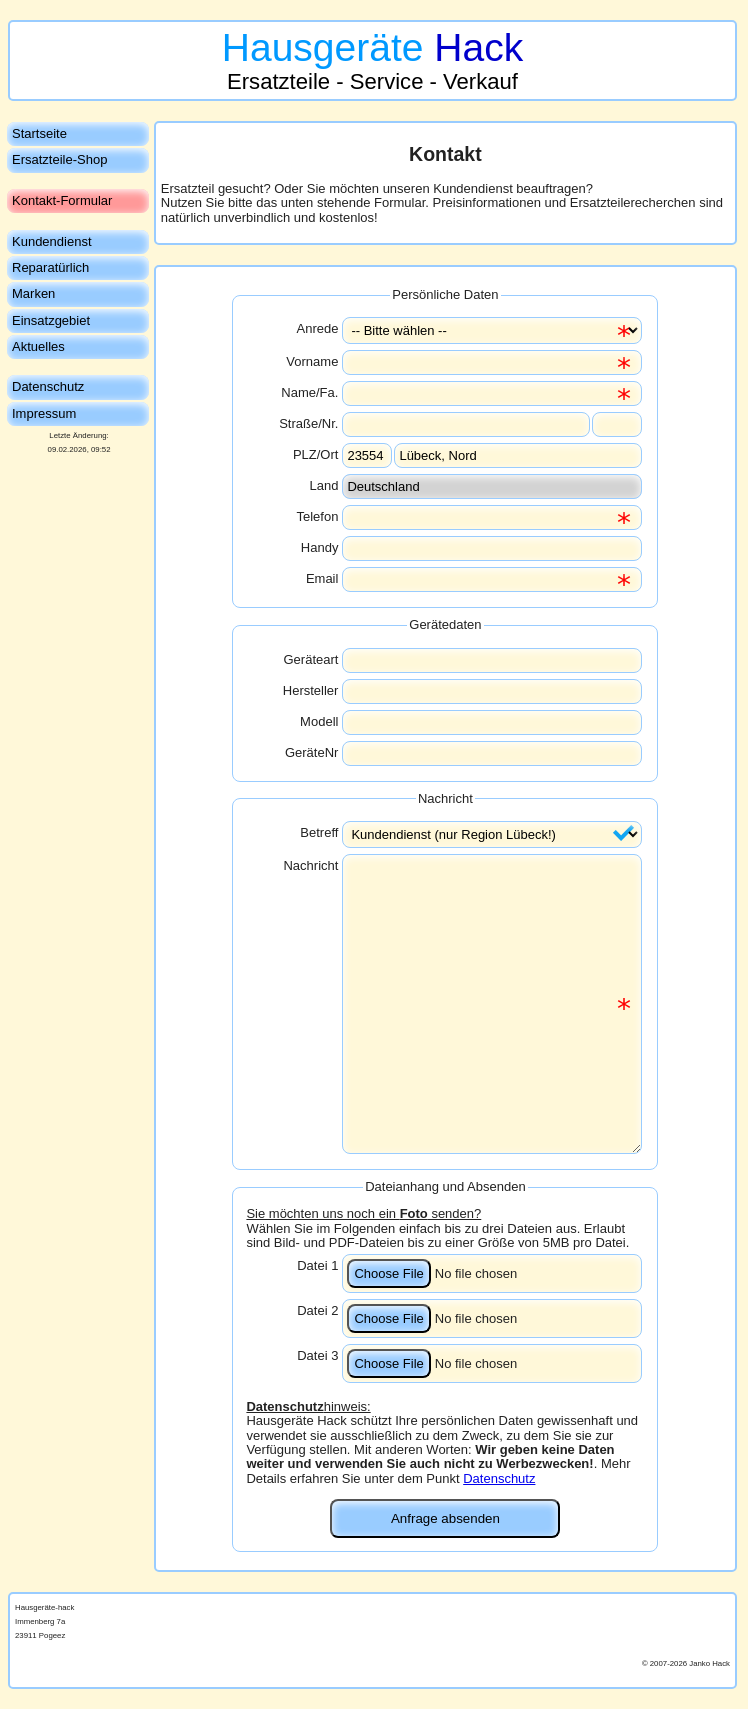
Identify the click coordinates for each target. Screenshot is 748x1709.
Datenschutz (499, 1478)
